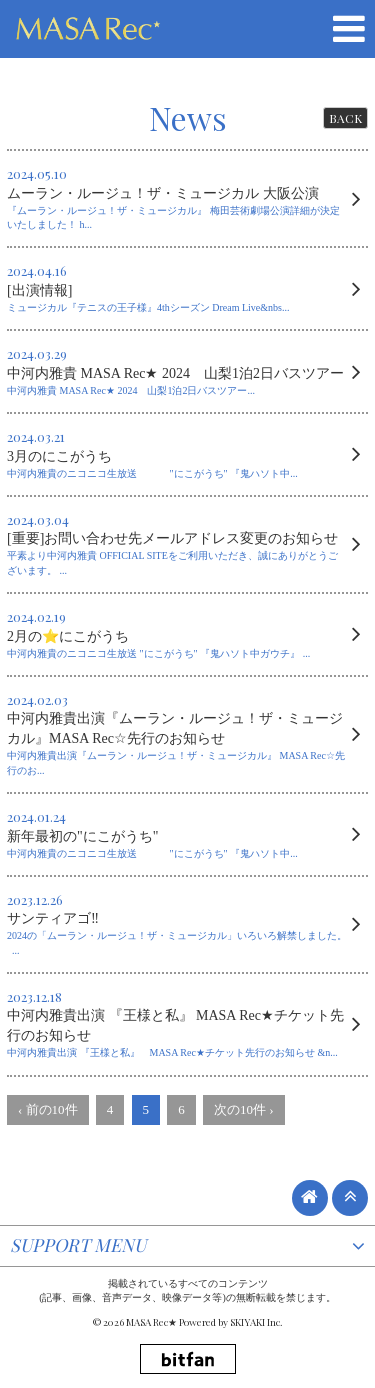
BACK (345, 118)
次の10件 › (244, 1109)
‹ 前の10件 (48, 1109)
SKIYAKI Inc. (256, 1322)
